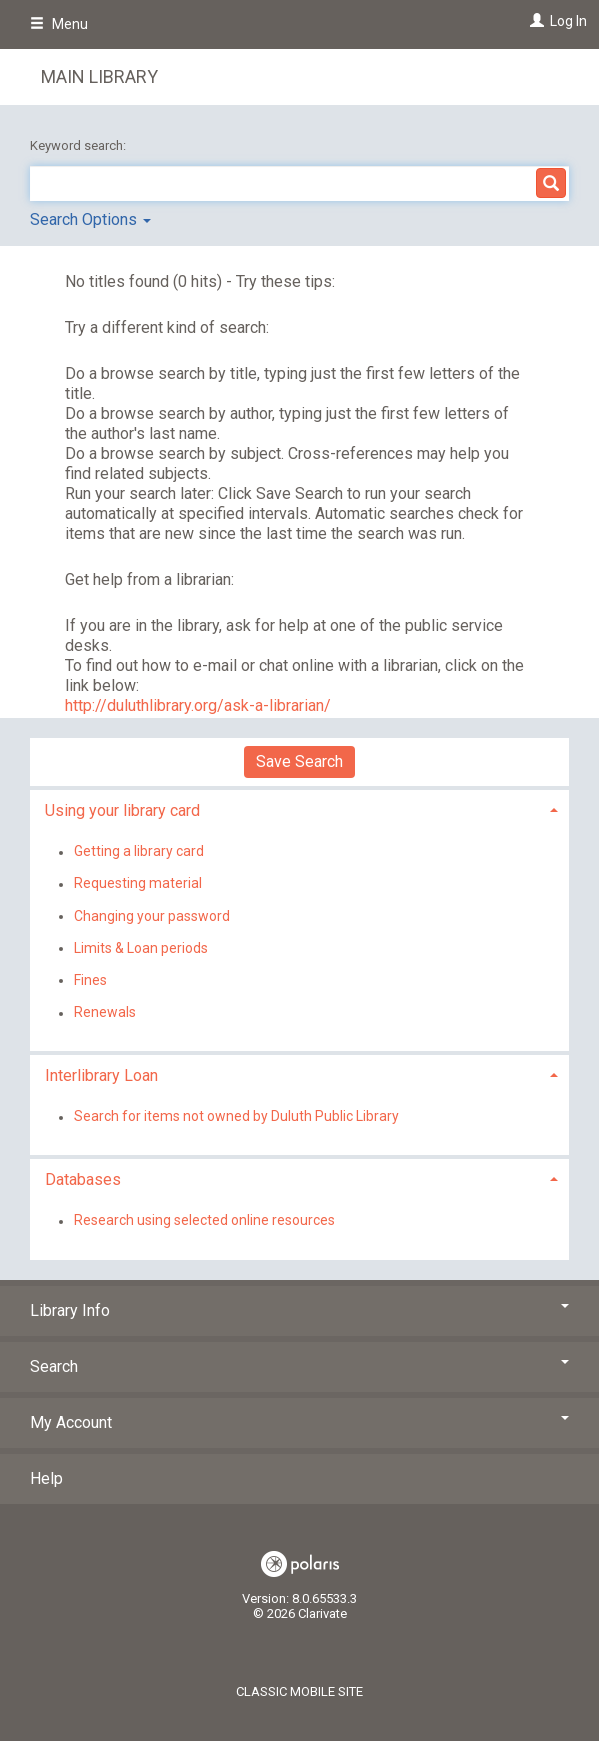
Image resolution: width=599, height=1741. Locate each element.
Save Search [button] (299, 761)
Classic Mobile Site (299, 1691)
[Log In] (534, 21)
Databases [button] (83, 1179)
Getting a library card (139, 852)
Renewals (105, 1013)
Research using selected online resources (204, 1221)
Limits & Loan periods (141, 948)
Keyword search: (79, 145)
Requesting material (138, 884)
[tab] (299, 808)
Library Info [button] (299, 1310)
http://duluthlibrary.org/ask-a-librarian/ (198, 705)
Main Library (99, 76)
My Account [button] (299, 1422)
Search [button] (299, 1366)
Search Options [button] (90, 219)
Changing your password (152, 916)
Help (46, 1478)
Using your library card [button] (122, 810)
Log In (568, 21)
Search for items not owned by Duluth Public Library (236, 1117)
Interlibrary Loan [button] (101, 1075)
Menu (59, 24)
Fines (90, 980)
